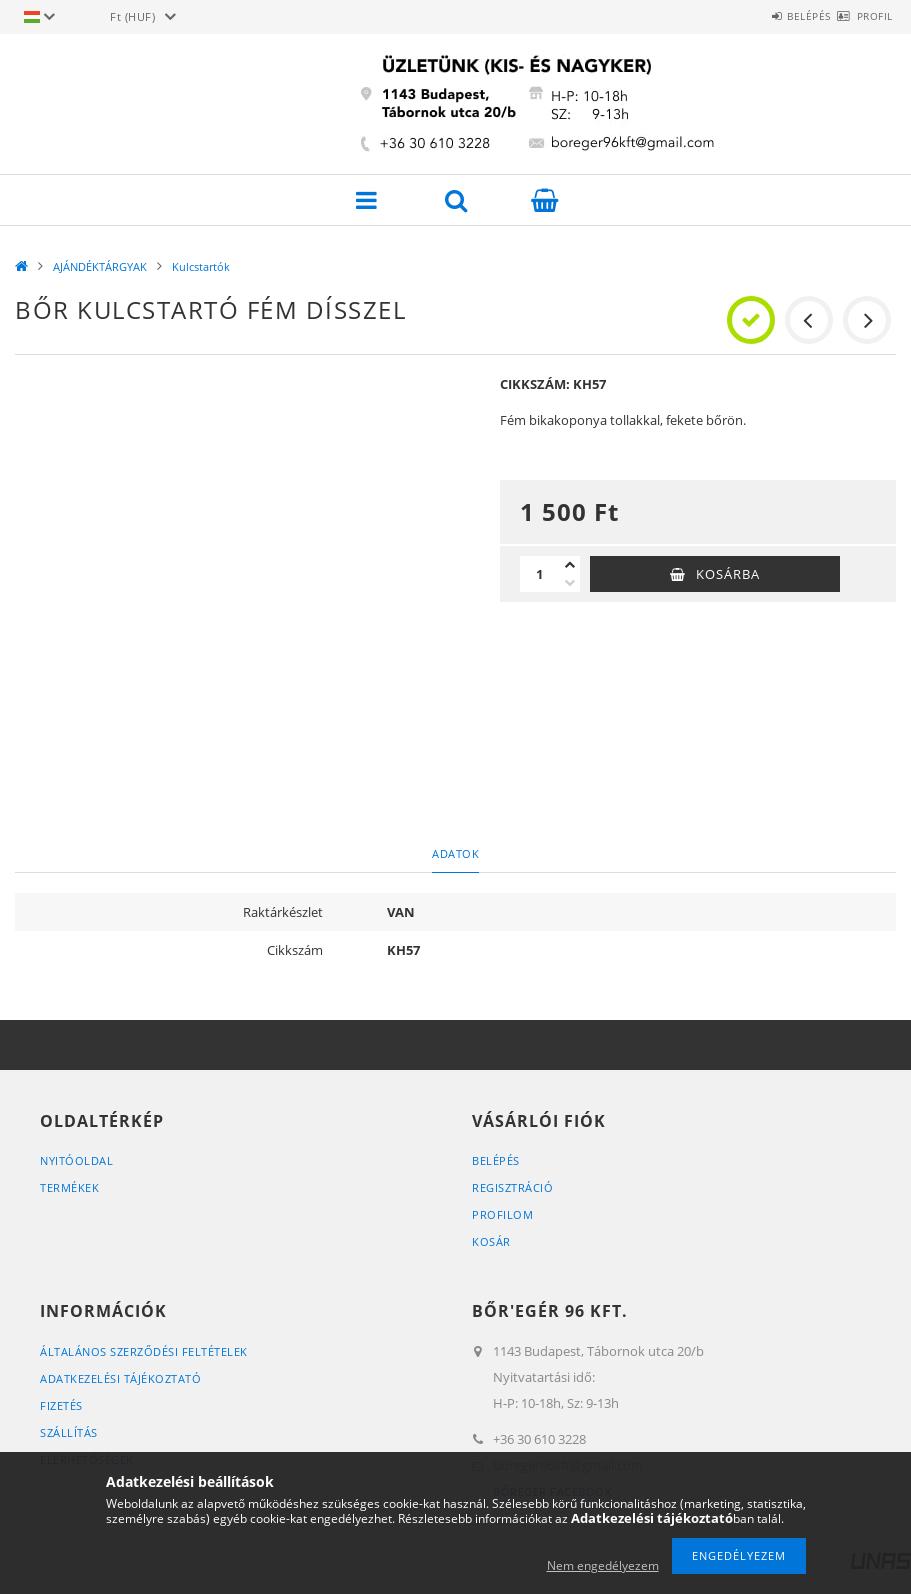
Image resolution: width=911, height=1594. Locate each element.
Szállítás (69, 1432)
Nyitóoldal (76, 1160)
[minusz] (570, 583)
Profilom (502, 1214)
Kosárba (728, 574)
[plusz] (570, 565)
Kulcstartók (201, 266)
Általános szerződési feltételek (144, 1351)
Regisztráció (512, 1187)
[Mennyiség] (540, 574)
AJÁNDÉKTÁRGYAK (100, 266)
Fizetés (61, 1405)
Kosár (491, 1241)
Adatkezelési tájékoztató (120, 1378)
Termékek (69, 1187)
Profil (863, 16)
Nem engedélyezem (603, 1565)
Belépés (774, 16)
